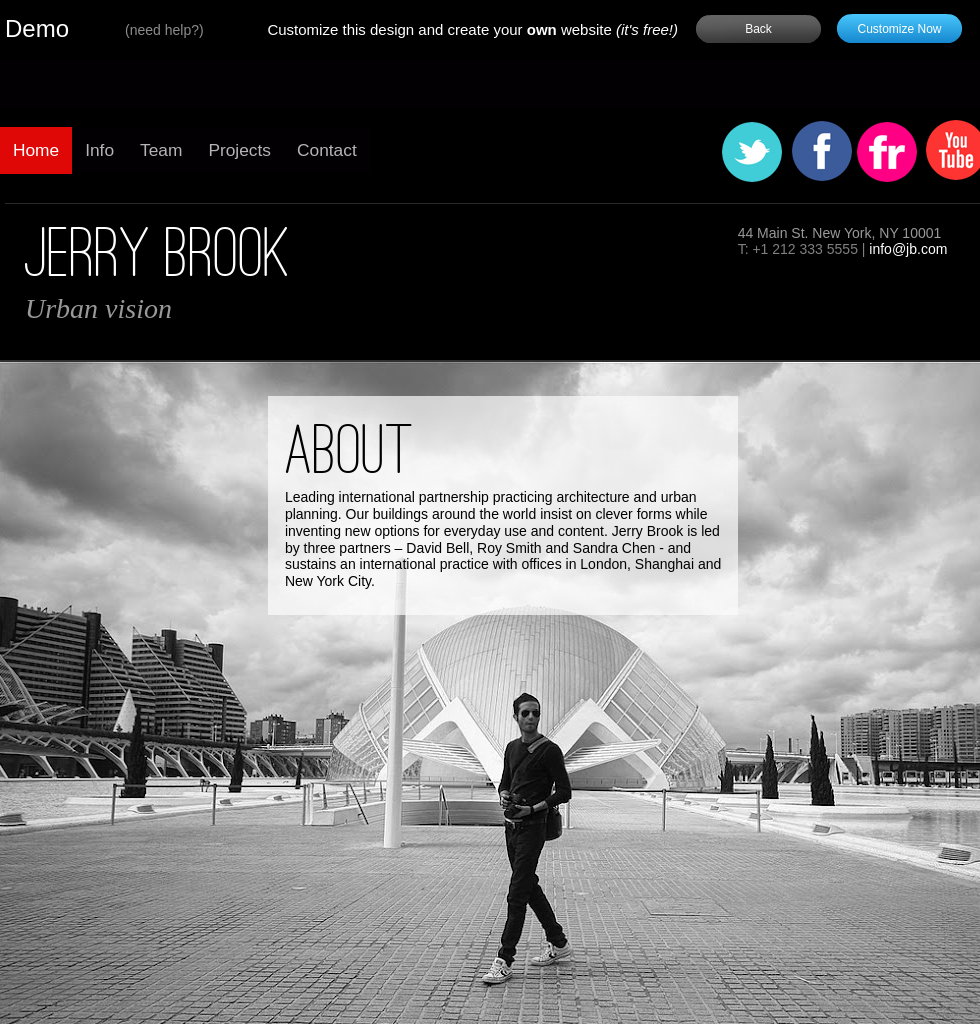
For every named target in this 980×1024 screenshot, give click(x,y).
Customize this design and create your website (472, 29)
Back (758, 29)
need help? (164, 30)
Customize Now (899, 29)
